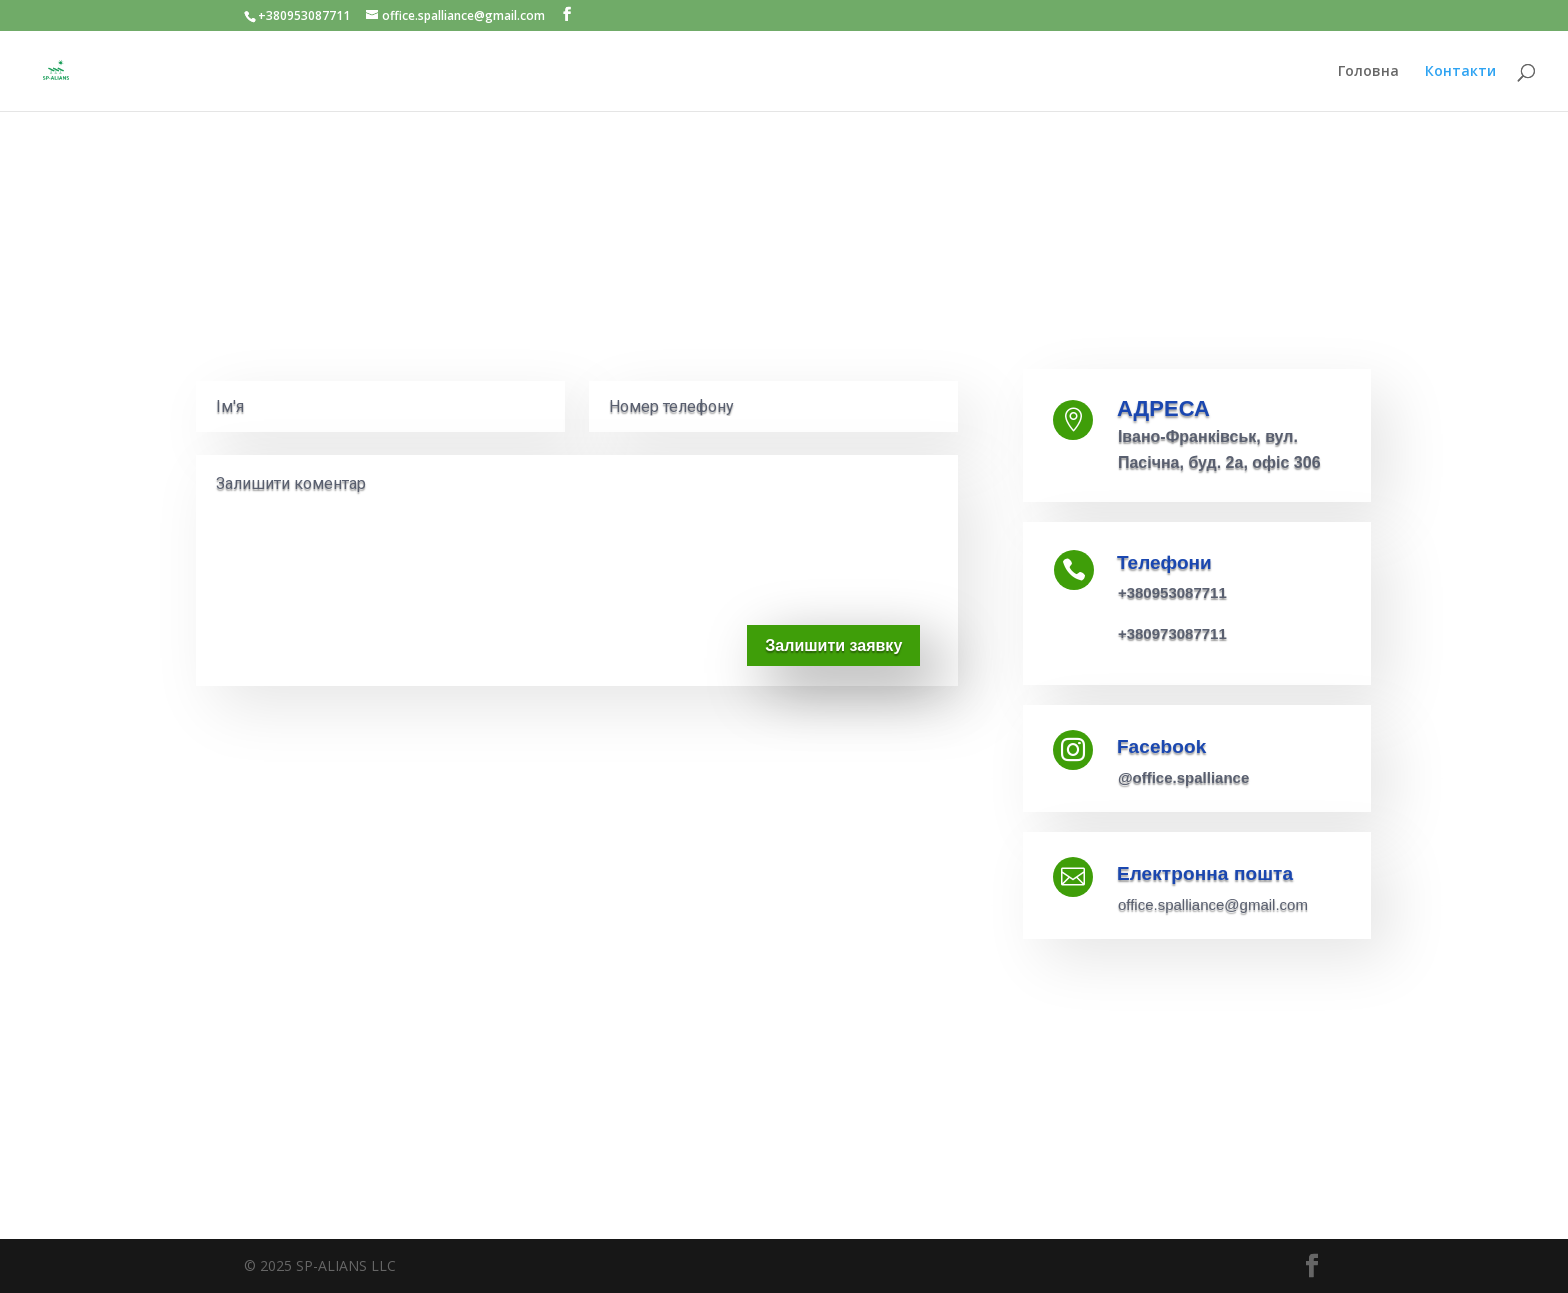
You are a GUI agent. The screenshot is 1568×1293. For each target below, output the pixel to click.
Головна (1368, 72)
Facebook (1162, 746)
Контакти (1460, 72)
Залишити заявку (833, 645)
